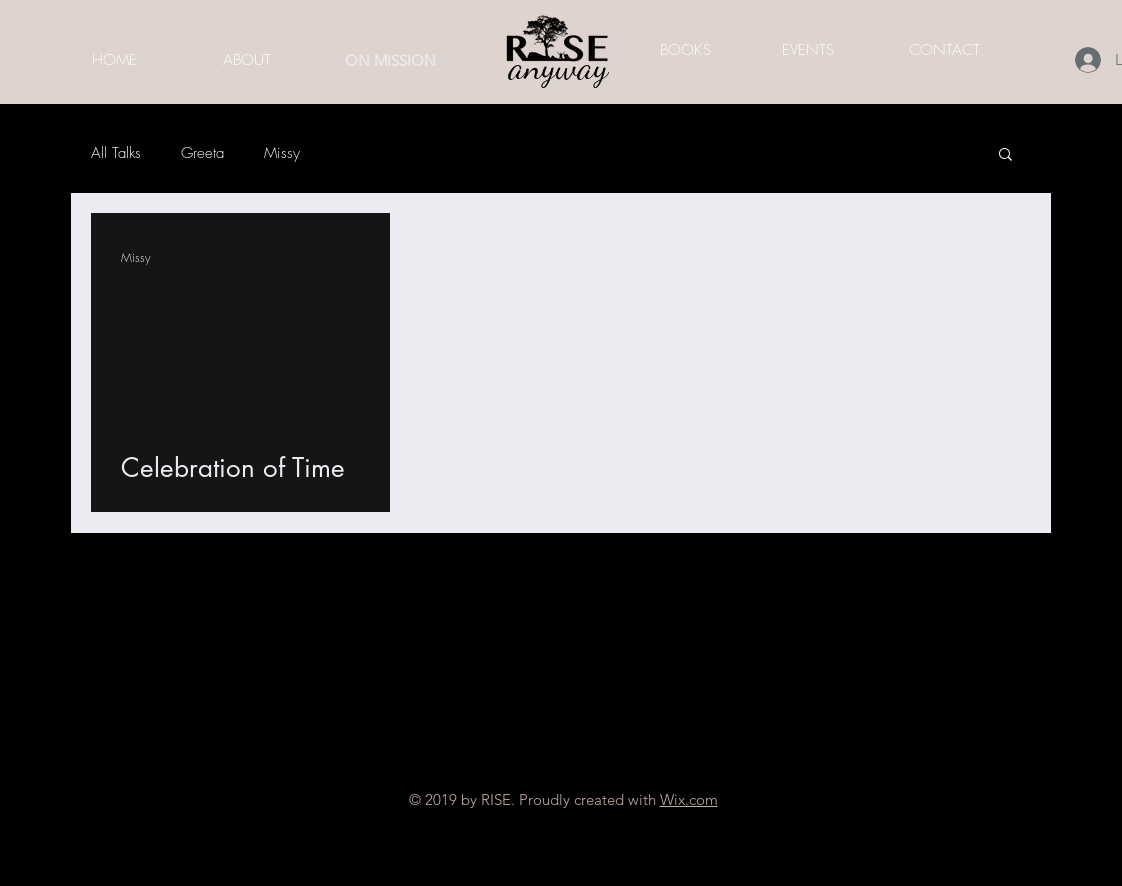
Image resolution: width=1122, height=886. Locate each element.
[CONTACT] (944, 50)
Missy (282, 153)
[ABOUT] (247, 60)
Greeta (202, 153)
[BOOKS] (685, 50)
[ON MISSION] (390, 60)
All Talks (116, 153)
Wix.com (689, 799)
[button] (1005, 155)
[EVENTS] (808, 50)
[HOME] (114, 60)
